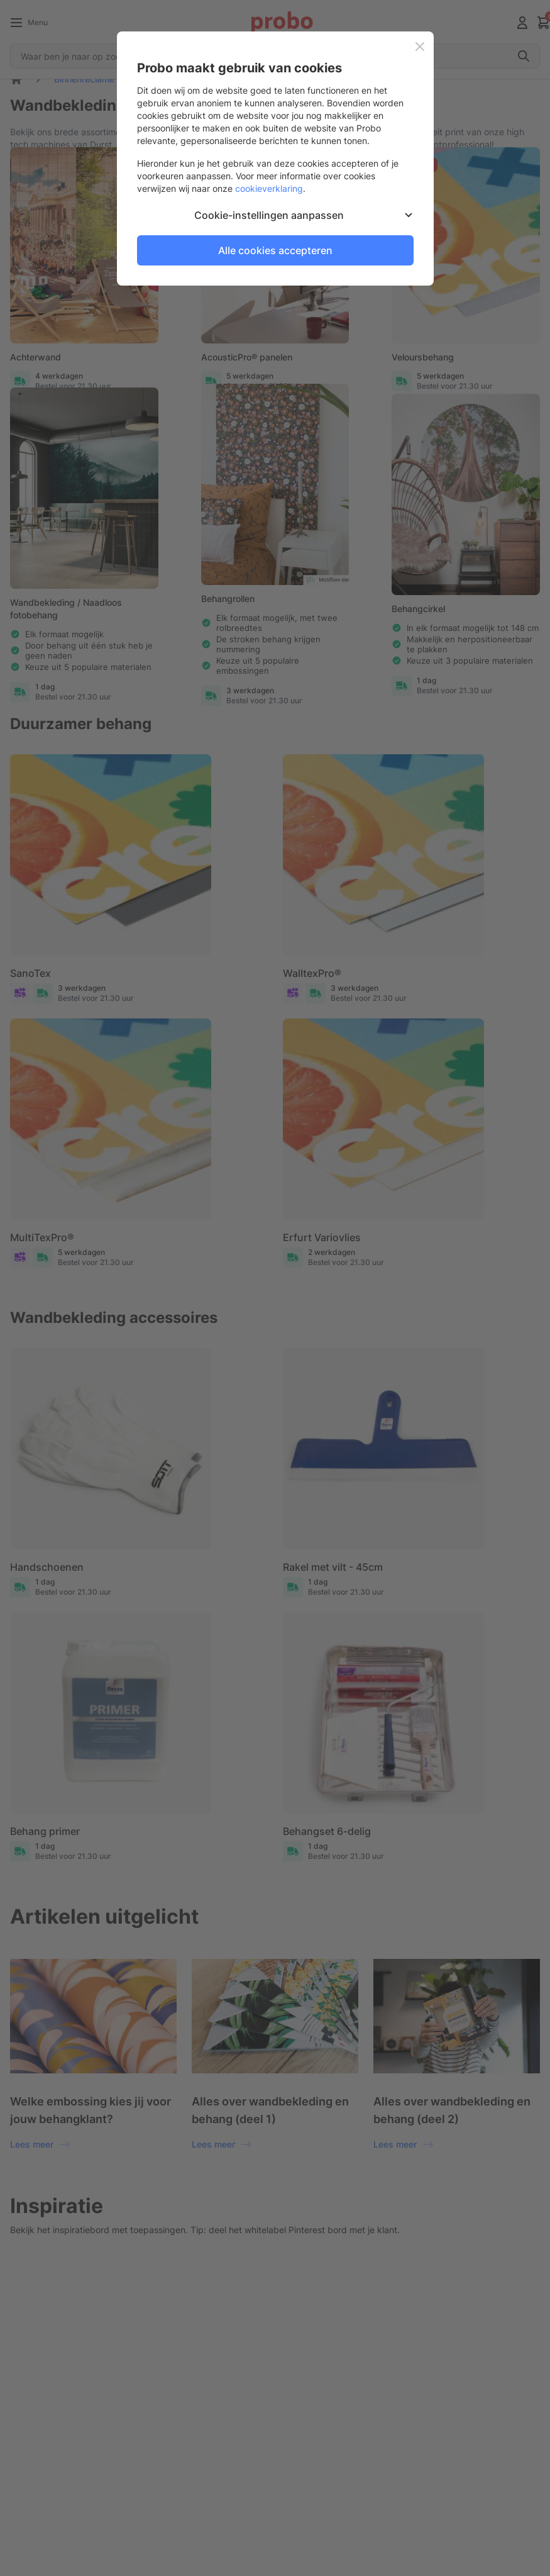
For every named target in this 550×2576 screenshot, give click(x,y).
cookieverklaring (269, 188)
